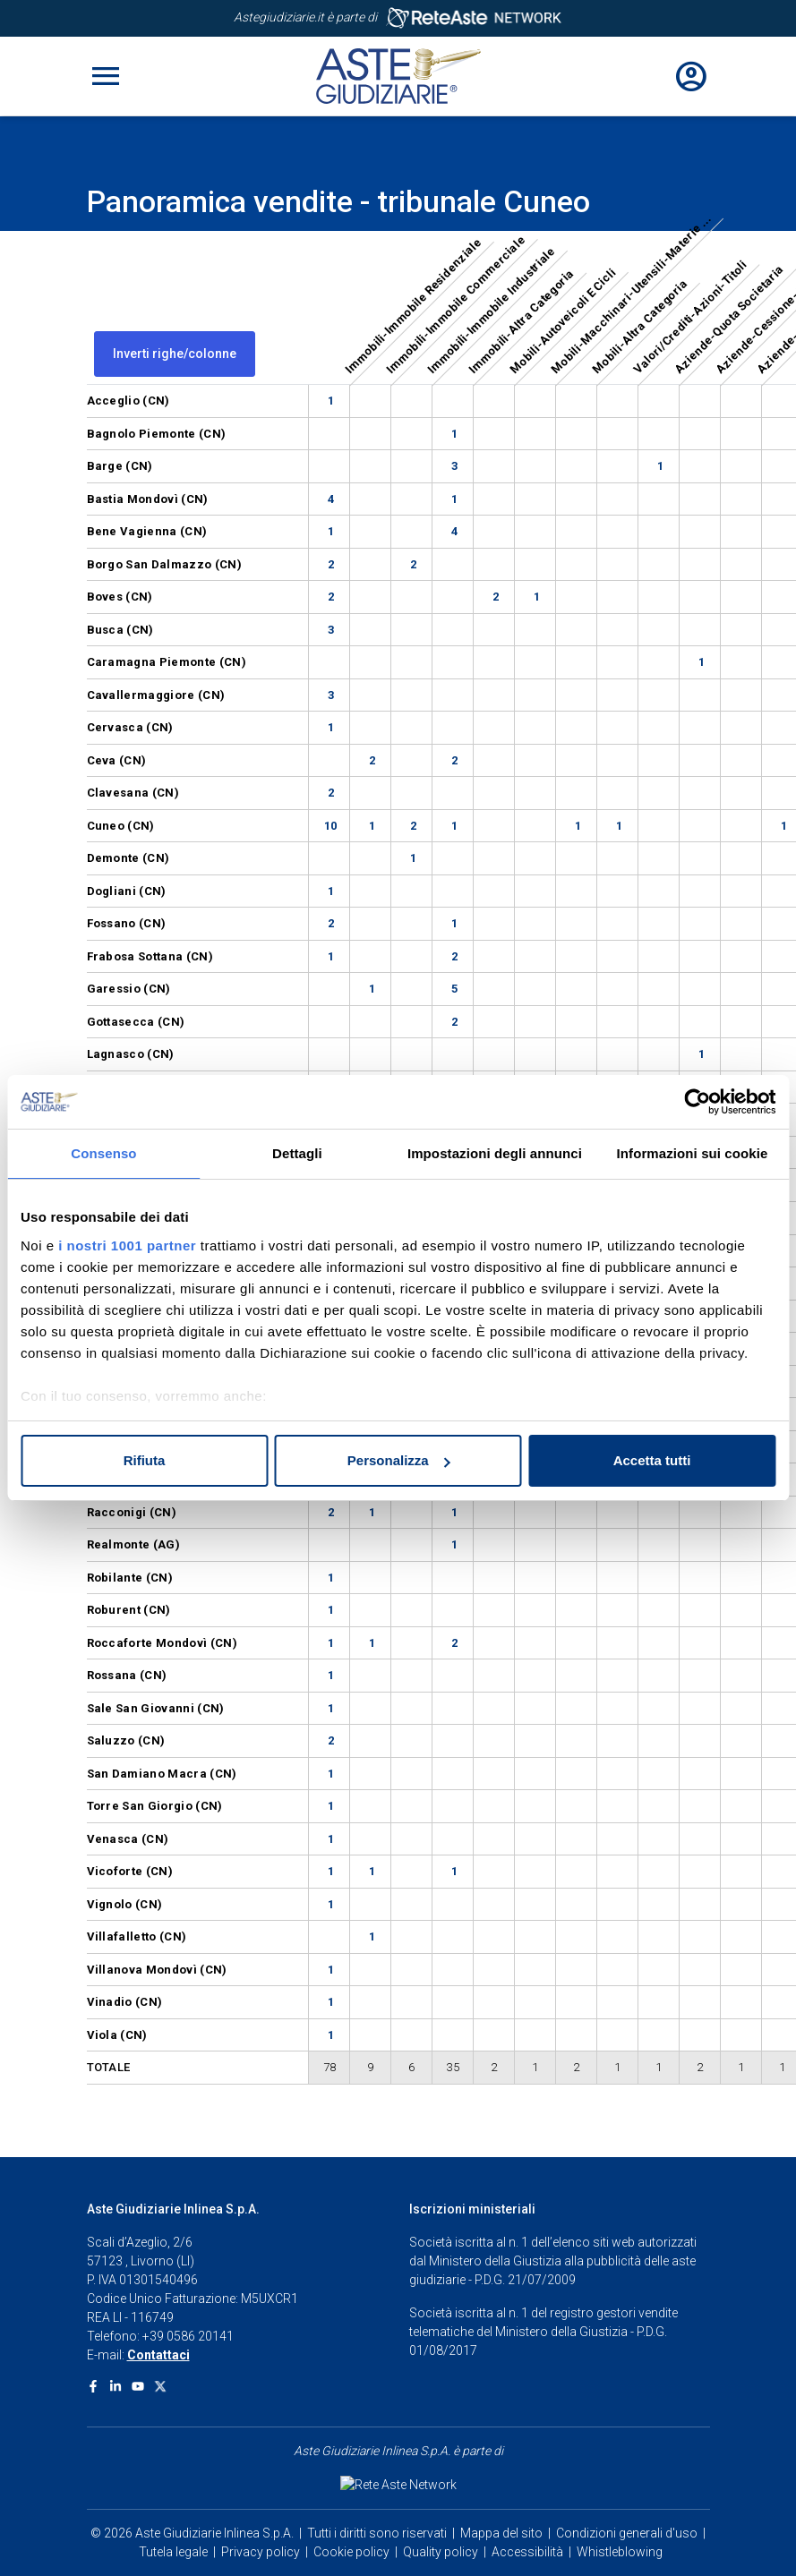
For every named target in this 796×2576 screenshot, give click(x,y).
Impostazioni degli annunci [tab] (494, 1153)
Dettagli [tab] (297, 1153)
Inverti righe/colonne (174, 353)
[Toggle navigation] (105, 76)
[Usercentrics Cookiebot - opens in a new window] (697, 1101)
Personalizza (398, 1460)
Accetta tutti (652, 1460)
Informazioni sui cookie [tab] (692, 1153)
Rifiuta (145, 1460)
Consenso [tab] (103, 1153)
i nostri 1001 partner (127, 1245)
